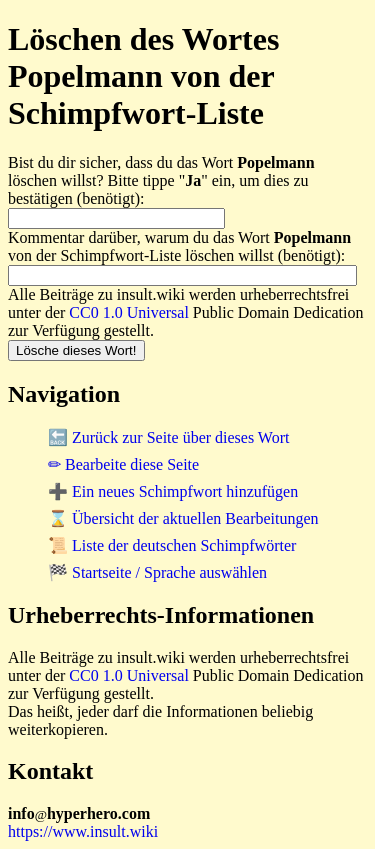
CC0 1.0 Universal (129, 312)
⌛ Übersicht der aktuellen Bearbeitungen (183, 518)
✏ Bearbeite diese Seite (123, 464)
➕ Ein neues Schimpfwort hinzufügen (173, 491)
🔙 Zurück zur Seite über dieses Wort (168, 437)
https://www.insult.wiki (83, 831)
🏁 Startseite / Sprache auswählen (157, 572)
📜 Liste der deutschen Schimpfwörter (172, 545)
